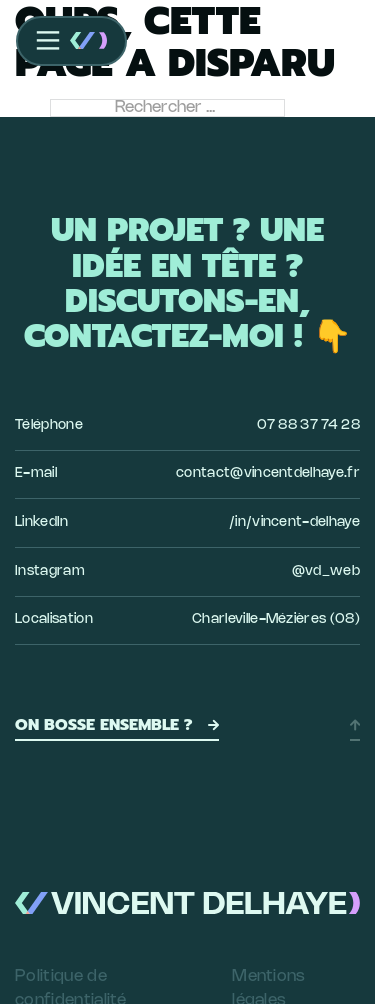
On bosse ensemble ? (117, 725)
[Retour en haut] (355, 725)
